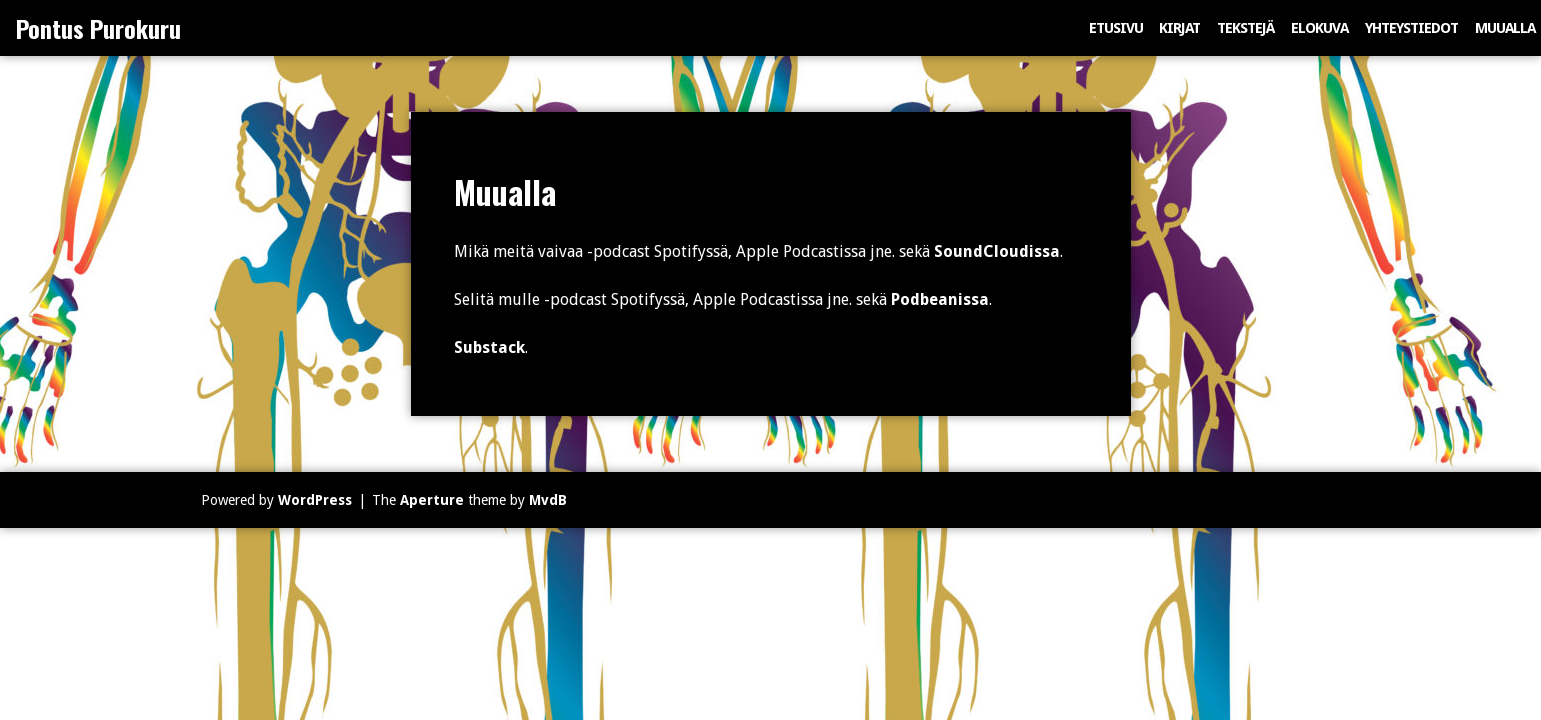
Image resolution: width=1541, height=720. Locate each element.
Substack (489, 347)
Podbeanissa (940, 299)
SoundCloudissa (997, 251)
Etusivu (1116, 28)
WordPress (315, 500)
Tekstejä (1245, 28)
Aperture (432, 500)
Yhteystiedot (1411, 28)
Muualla (1505, 28)
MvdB (548, 500)
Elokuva (1319, 28)
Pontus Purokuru (98, 28)
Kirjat (1179, 28)
